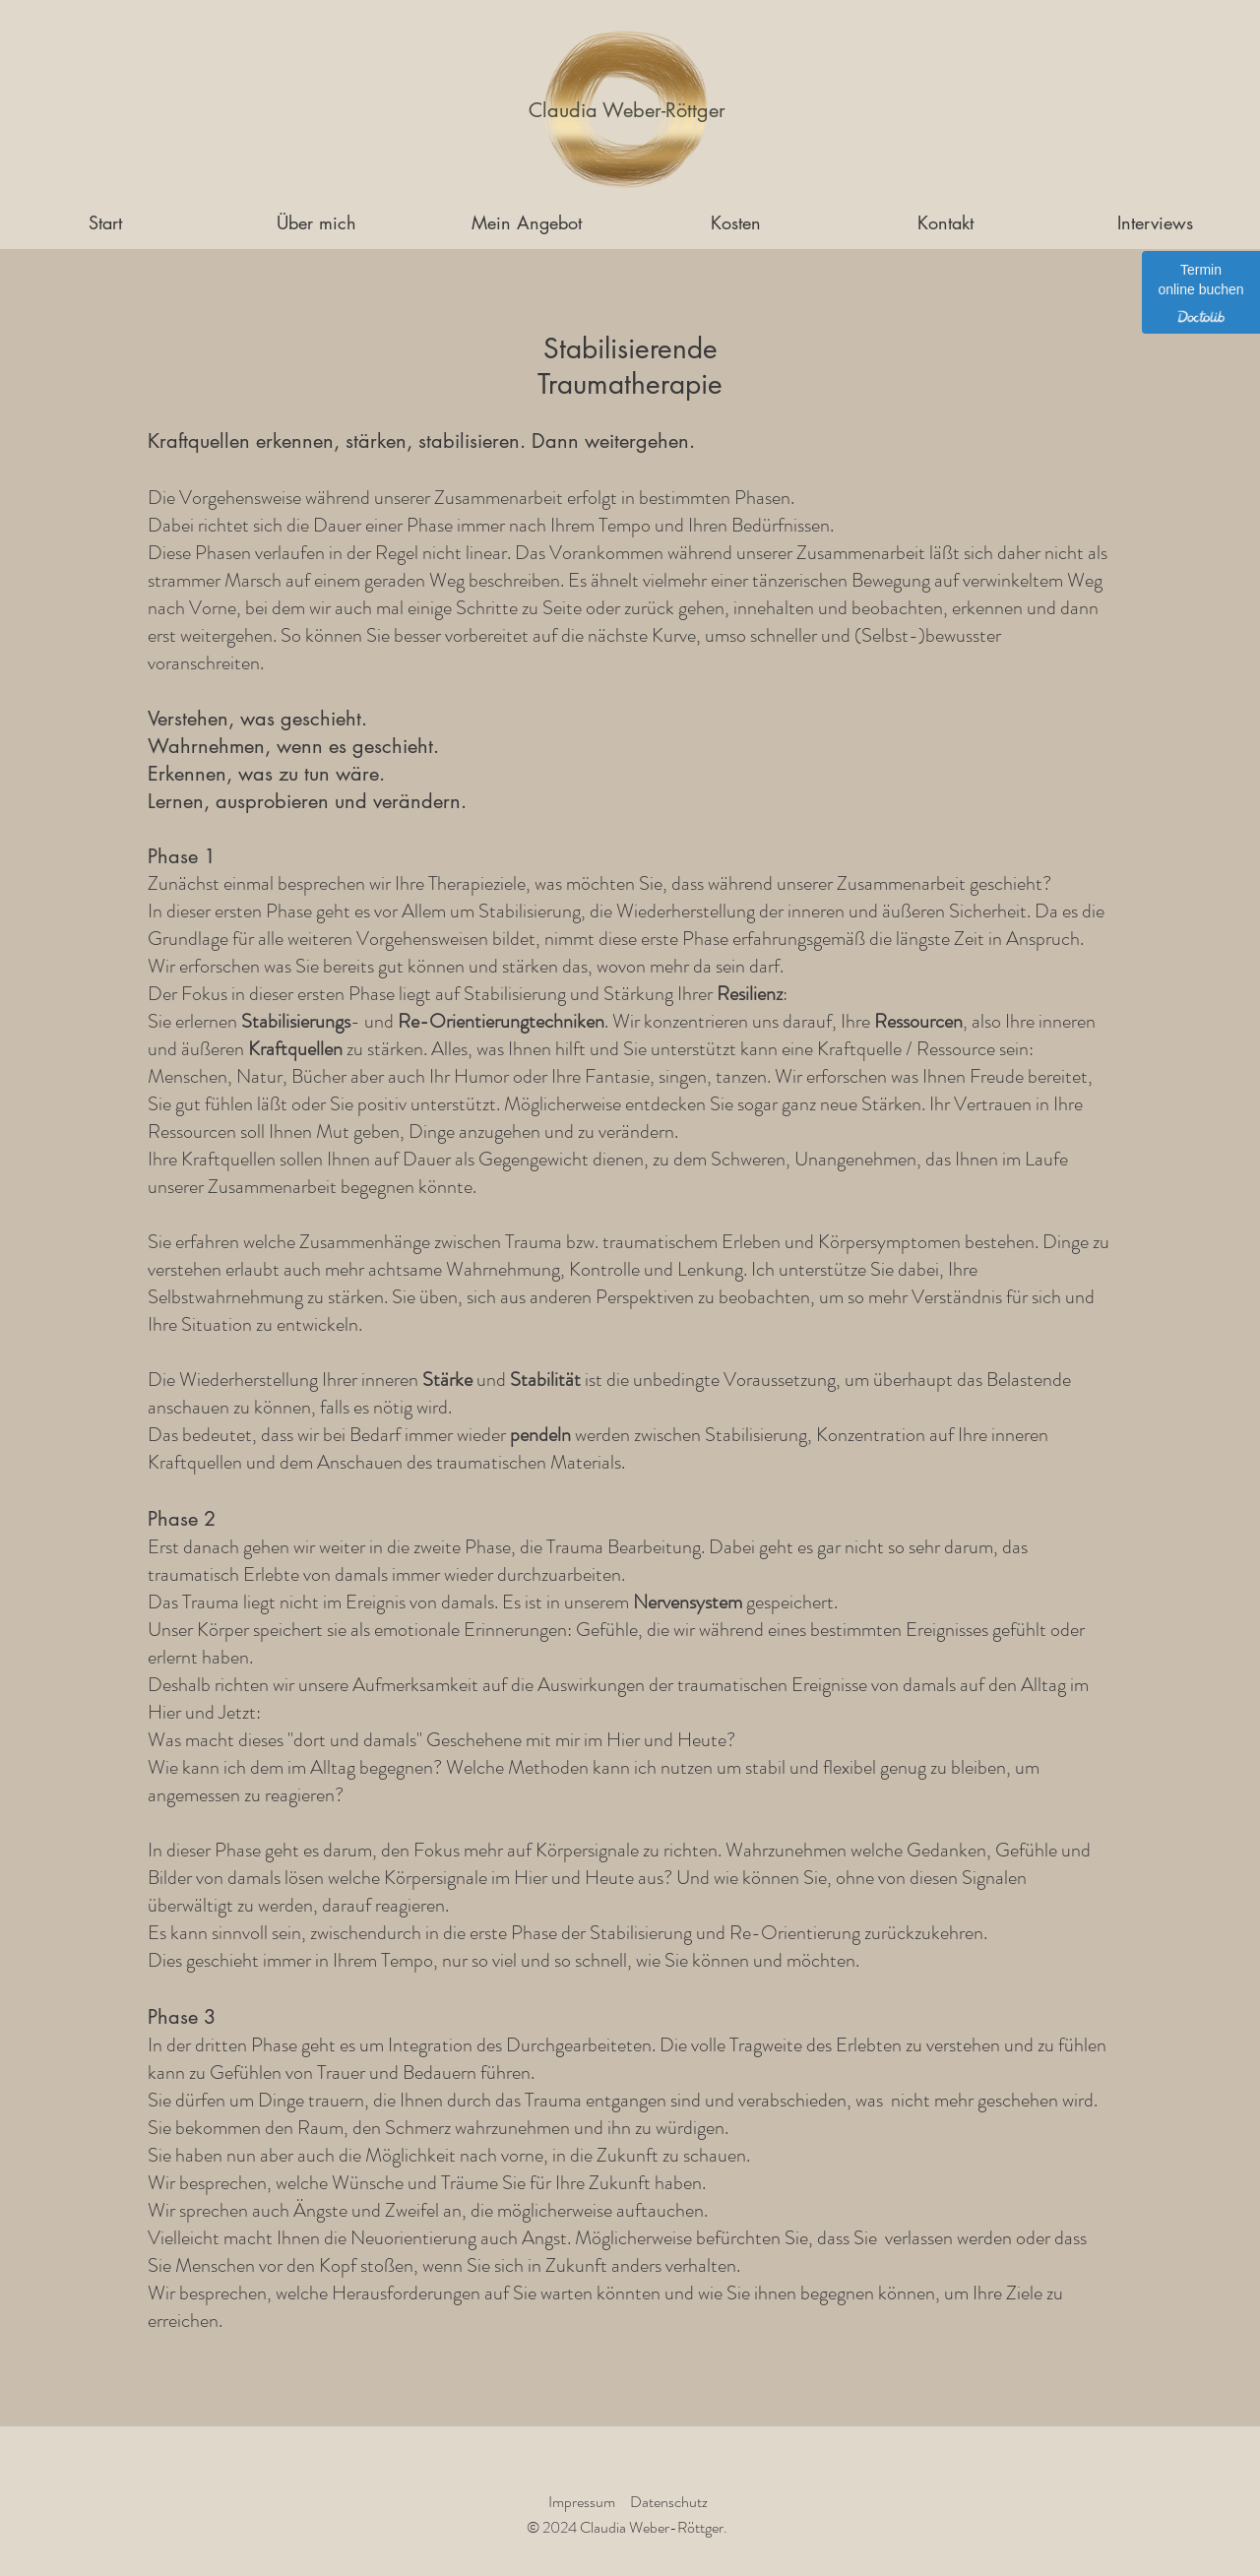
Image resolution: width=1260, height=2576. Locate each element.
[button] (526, 223)
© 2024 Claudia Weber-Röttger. (627, 2527)
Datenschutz (669, 2501)
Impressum (581, 2501)
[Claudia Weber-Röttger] (627, 110)
